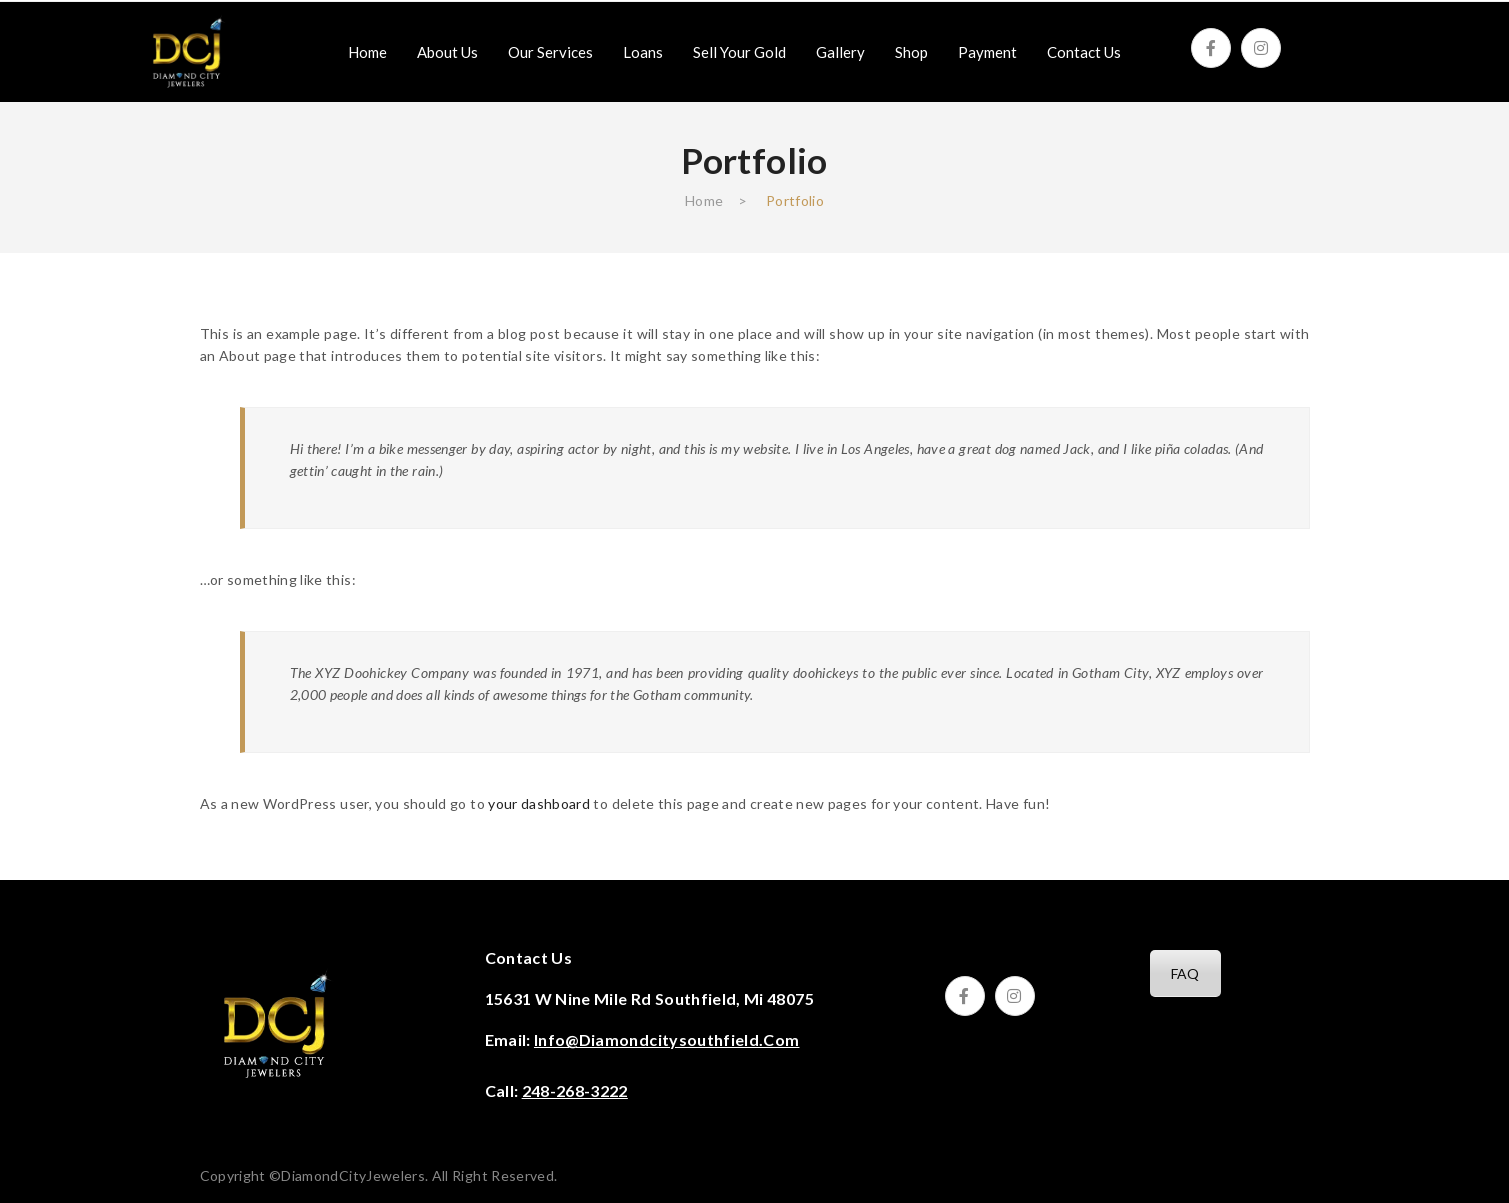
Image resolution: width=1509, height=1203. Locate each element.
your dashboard (539, 803)
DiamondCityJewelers (353, 1175)
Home (704, 200)
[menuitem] (367, 52)
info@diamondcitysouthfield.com (667, 1039)
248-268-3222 (575, 1090)
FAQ (1185, 973)
